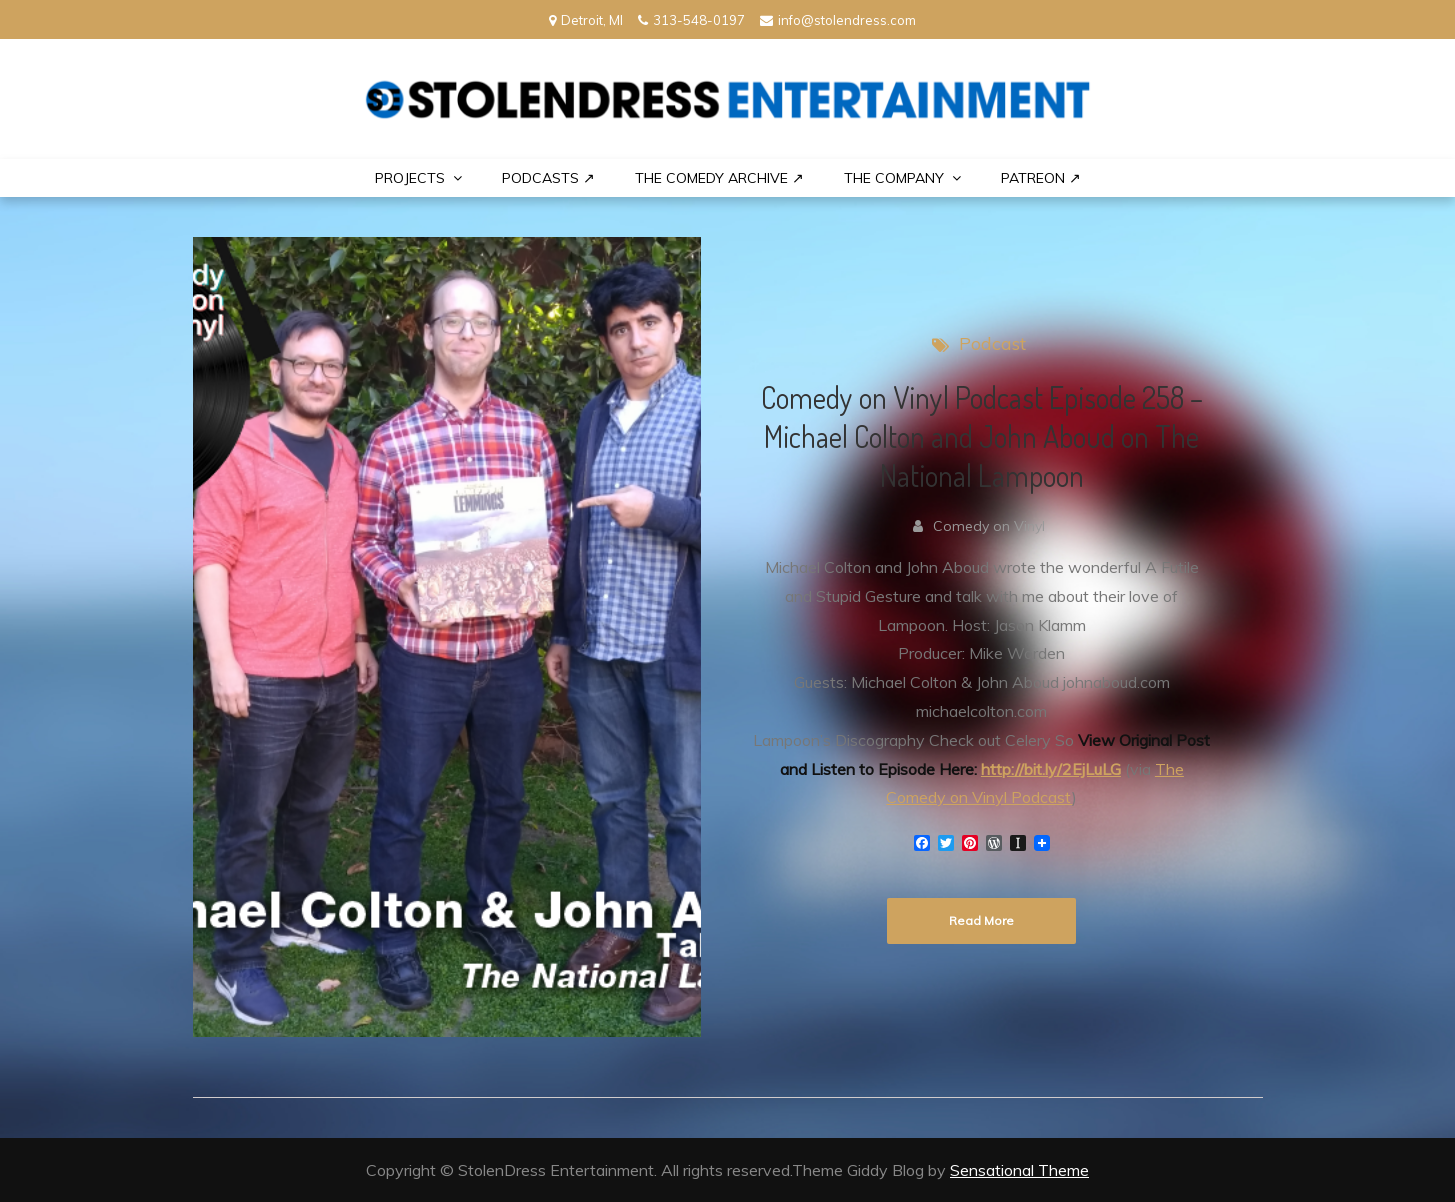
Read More (981, 920)
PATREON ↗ (1041, 178)
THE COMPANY (894, 178)
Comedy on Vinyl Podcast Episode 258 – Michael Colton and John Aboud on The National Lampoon (982, 436)
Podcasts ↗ (548, 178)
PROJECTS (410, 178)
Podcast (992, 343)
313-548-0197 (691, 20)
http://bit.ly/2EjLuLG (1051, 769)
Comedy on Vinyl (989, 526)
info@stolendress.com (838, 20)
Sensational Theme (1019, 1170)
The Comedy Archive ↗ (719, 178)
